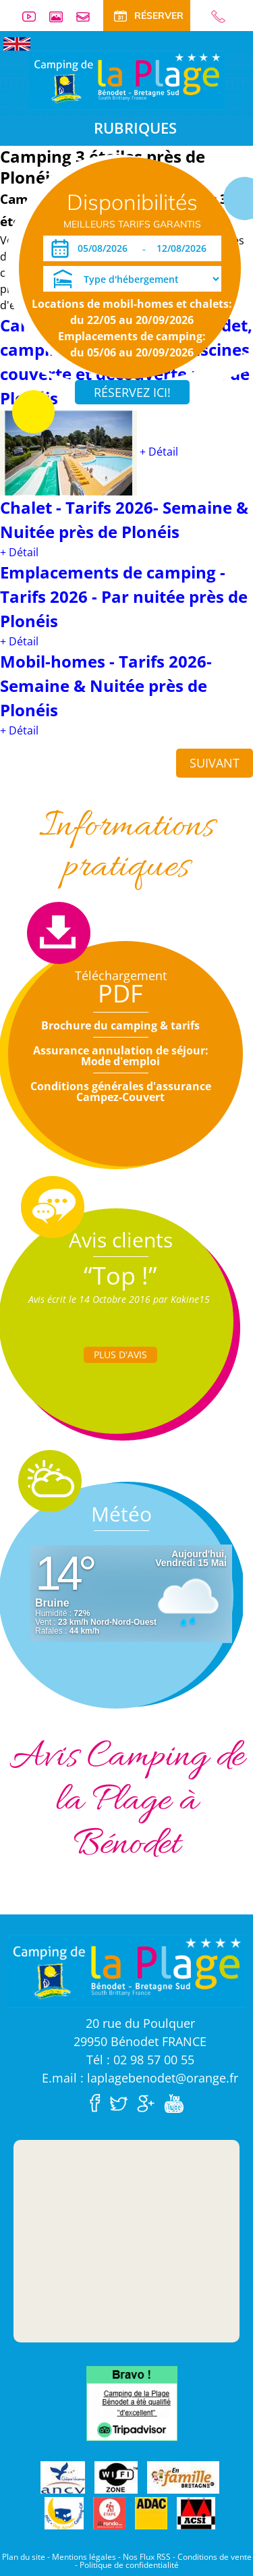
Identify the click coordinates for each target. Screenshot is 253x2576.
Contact (88, 16)
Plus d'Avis (120, 1354)
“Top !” (120, 1275)
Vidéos (34, 16)
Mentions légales (84, 2556)
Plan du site (23, 2556)
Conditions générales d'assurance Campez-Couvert (120, 1091)
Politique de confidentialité (129, 2565)
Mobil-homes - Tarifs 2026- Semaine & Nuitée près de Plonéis (106, 685)
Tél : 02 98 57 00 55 (140, 2059)
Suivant (215, 763)
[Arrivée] (105, 248)
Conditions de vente (214, 2556)
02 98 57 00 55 (212, 16)
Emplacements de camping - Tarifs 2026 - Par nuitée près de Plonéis (124, 596)
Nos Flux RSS (147, 2556)
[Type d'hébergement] (132, 279)
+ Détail (159, 452)
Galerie (61, 16)
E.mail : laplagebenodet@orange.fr (140, 2078)
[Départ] (185, 248)
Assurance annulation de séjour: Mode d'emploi (120, 1056)
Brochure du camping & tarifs (120, 1025)
